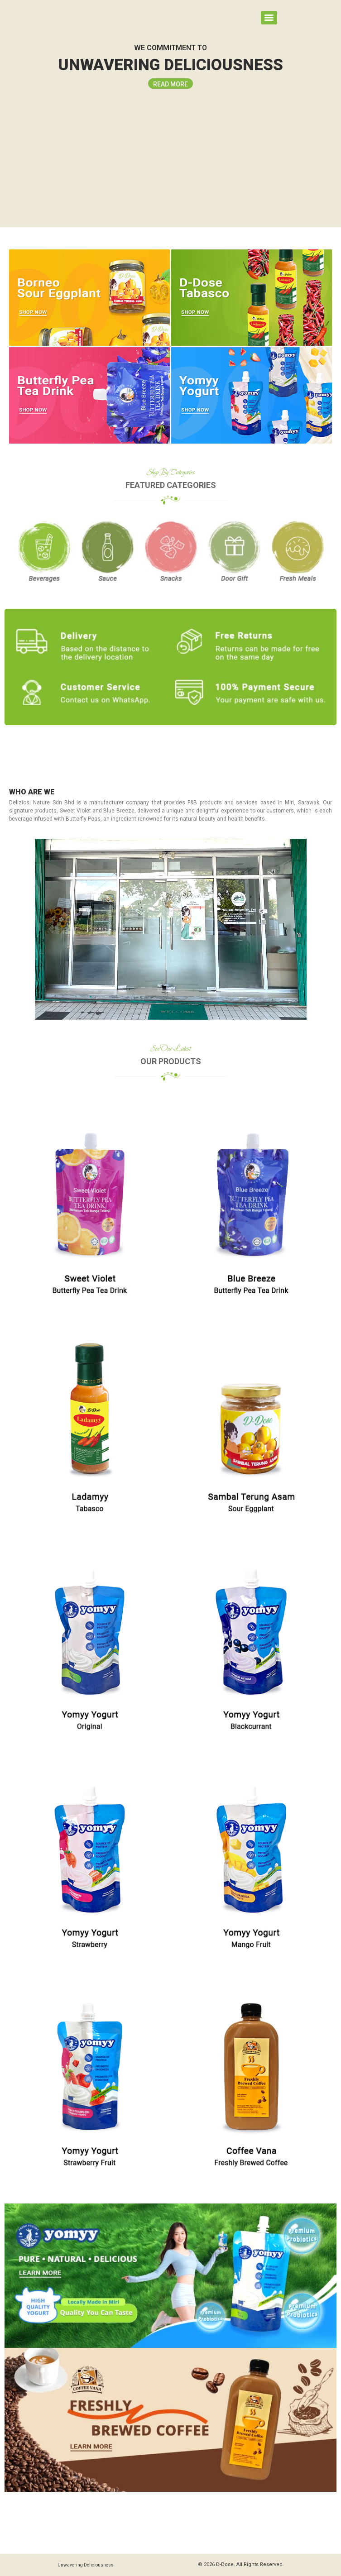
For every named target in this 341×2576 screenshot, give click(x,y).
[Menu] (269, 17)
